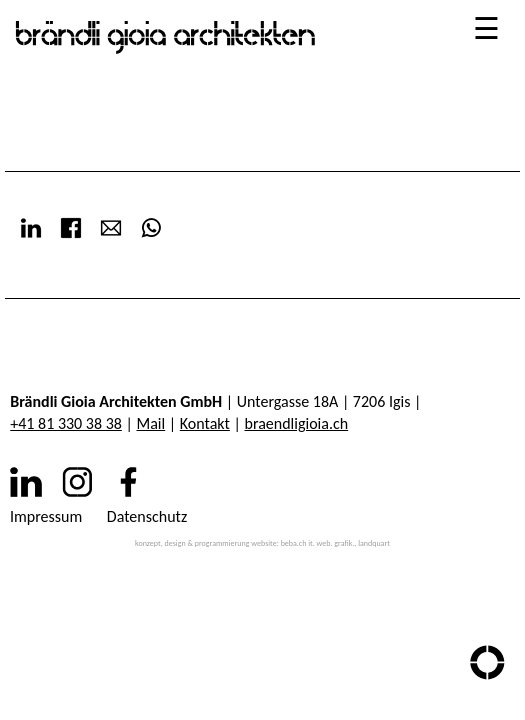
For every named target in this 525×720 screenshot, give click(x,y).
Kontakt (205, 423)
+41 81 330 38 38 (66, 423)
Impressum (46, 516)
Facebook (71, 228)
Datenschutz (147, 516)
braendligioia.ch (297, 423)
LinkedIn (31, 228)
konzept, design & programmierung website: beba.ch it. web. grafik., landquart (262, 543)
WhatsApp (151, 228)
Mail (151, 423)
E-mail (111, 228)
